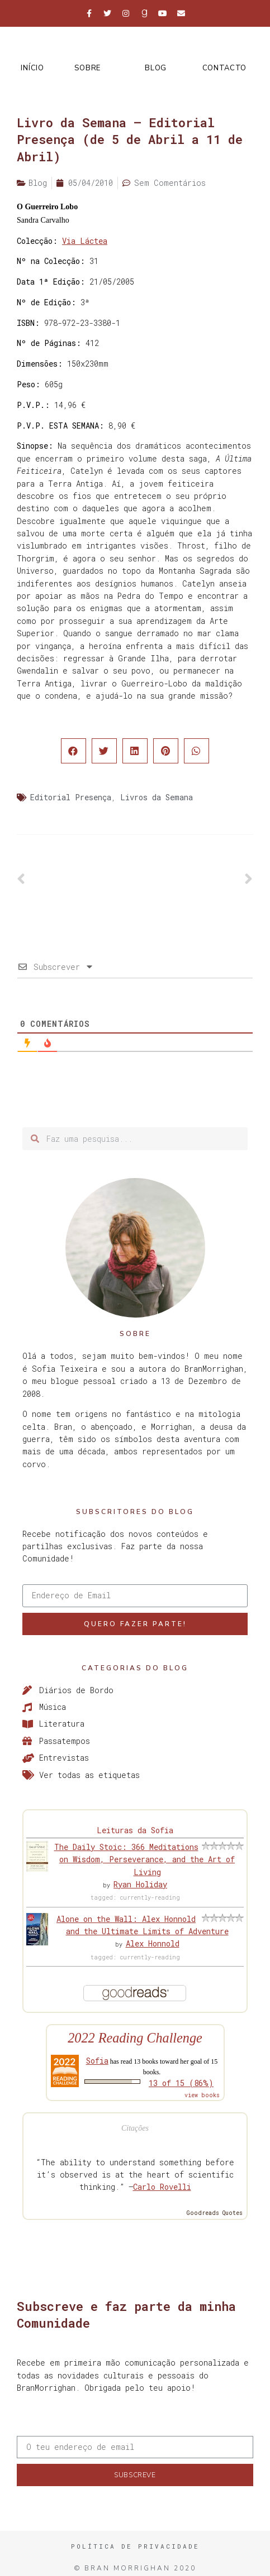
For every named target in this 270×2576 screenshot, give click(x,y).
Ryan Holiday (140, 1884)
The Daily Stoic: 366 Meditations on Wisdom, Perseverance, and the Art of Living (144, 1859)
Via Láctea (84, 241)
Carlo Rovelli (162, 2186)
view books (202, 2095)
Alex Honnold (152, 1943)
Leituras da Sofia (135, 1830)
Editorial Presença (70, 797)
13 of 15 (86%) (181, 2083)
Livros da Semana (156, 797)
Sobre (87, 68)
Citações (135, 2128)
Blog (156, 68)
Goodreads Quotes (215, 2213)
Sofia (97, 2060)
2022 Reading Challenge (135, 2037)
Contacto (224, 68)
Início (32, 68)
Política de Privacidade (135, 2546)
